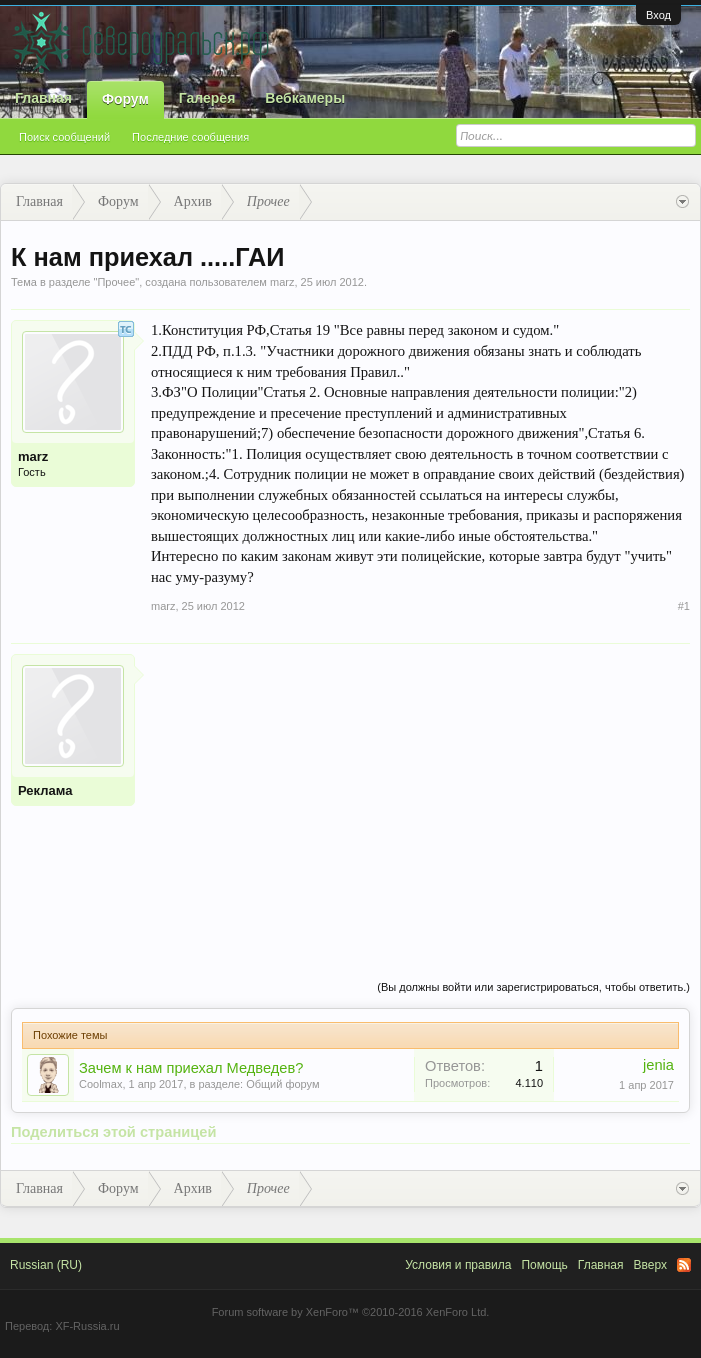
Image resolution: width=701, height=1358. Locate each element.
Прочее (116, 282)
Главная (43, 98)
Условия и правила (458, 1265)
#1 (684, 606)
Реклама (45, 790)
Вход (658, 15)
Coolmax (100, 1084)
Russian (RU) (46, 1265)
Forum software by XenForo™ (351, 1312)
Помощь (544, 1265)
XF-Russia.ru (87, 1326)
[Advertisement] (420, 794)
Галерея (207, 98)
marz (282, 282)
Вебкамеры (305, 98)
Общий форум (282, 1084)
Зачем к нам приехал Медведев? (191, 1068)
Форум (125, 99)
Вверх (650, 1265)
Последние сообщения (190, 137)
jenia (658, 1065)
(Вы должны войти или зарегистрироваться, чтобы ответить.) (533, 987)
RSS (684, 1265)
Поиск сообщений (64, 137)
